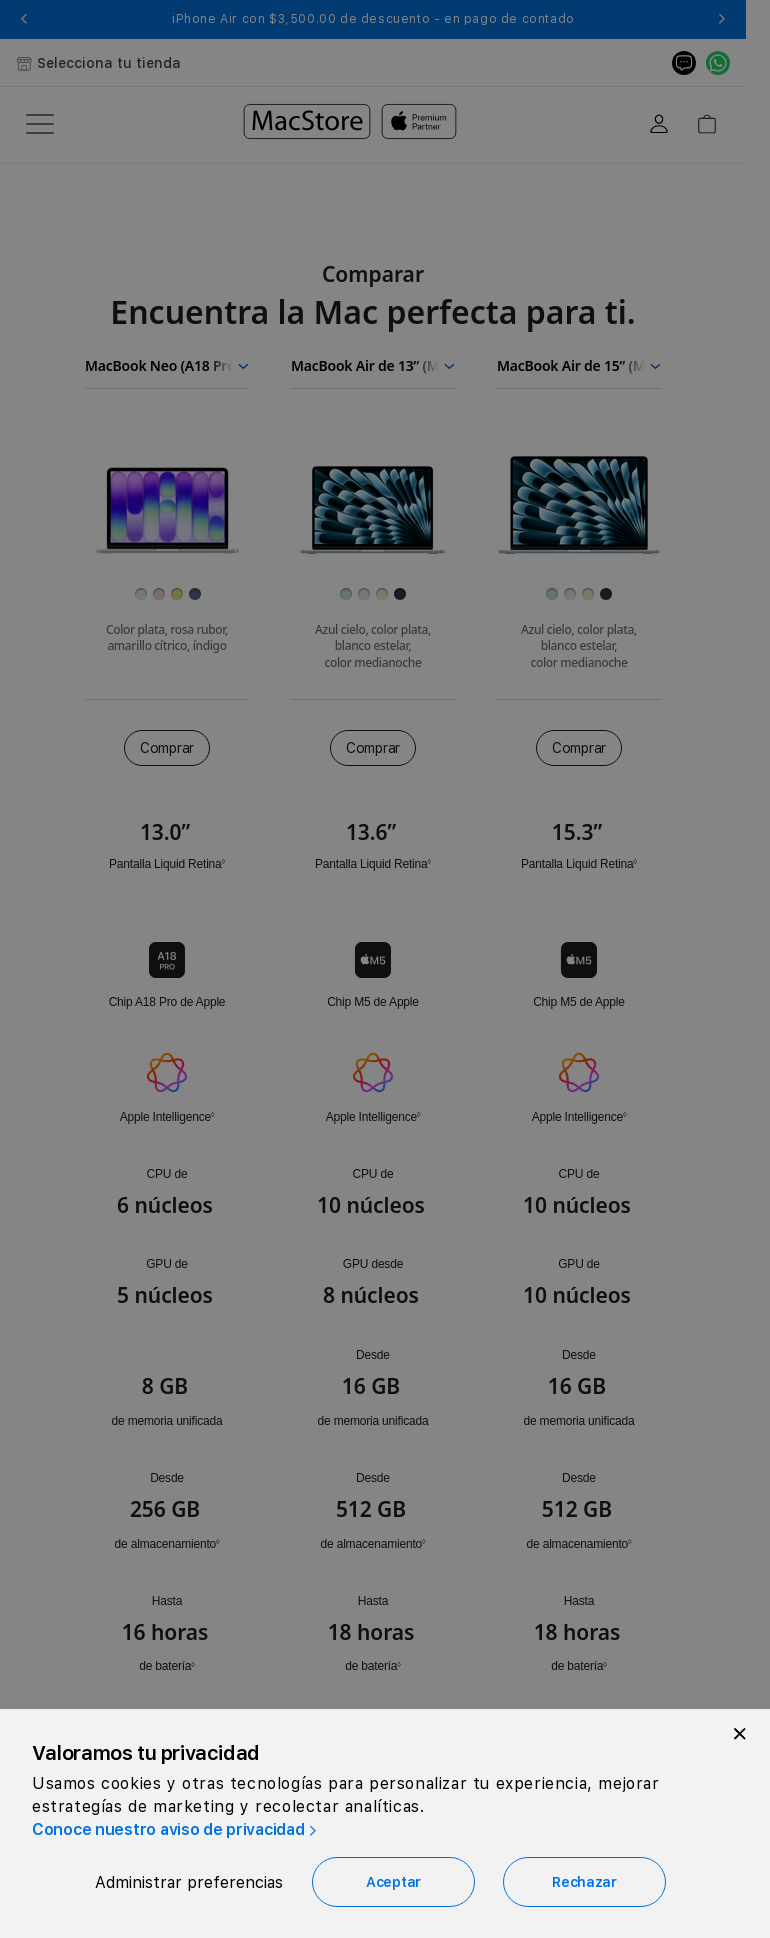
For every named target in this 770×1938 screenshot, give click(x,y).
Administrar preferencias (189, 1882)
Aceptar (393, 1882)
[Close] (740, 1734)
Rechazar (584, 1882)
